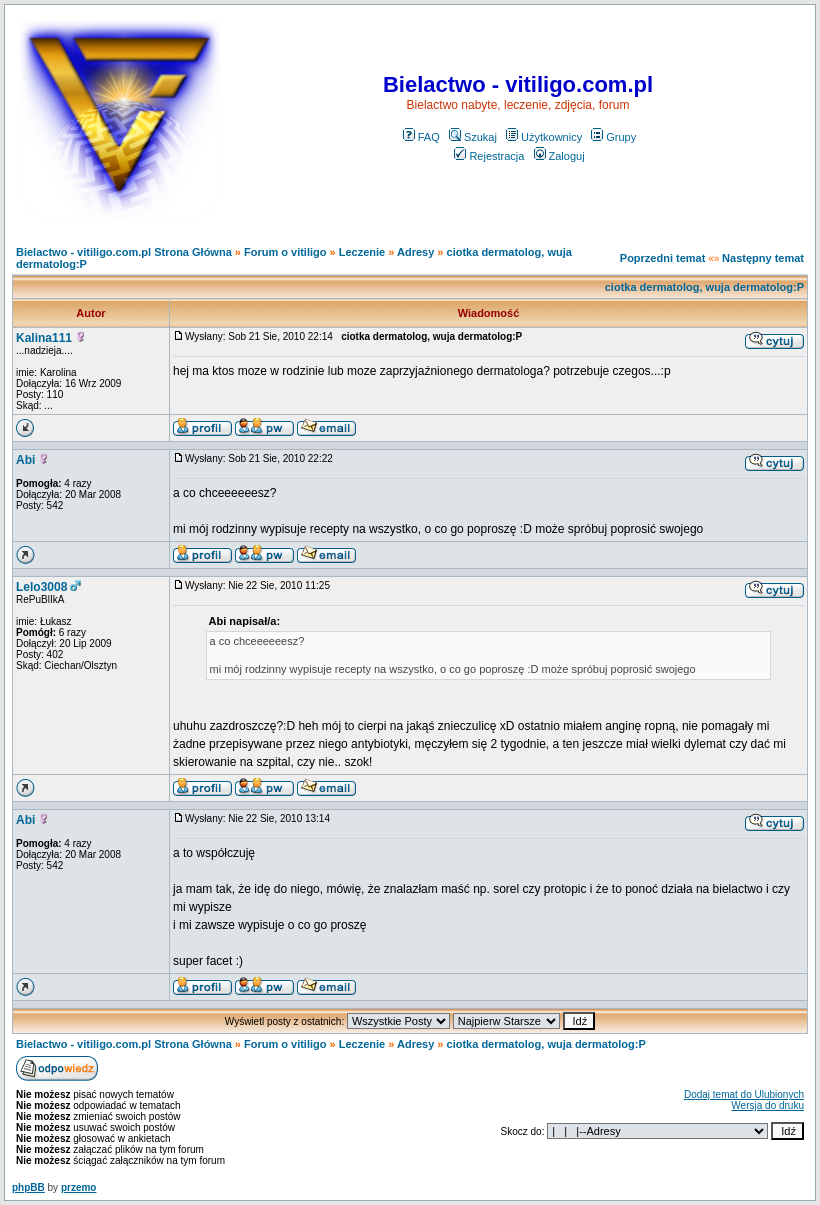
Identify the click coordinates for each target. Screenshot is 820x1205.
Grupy (613, 137)
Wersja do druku (767, 1105)
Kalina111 (44, 338)
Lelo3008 (41, 587)
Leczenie (362, 252)
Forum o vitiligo (285, 252)
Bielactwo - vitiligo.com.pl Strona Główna (124, 252)
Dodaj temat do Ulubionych (744, 1094)
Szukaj (473, 137)
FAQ (421, 137)
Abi (25, 460)
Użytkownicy (544, 137)
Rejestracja (489, 156)
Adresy (415, 252)
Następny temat (763, 258)
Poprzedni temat (663, 258)
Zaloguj (559, 156)
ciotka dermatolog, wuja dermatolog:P (704, 287)
